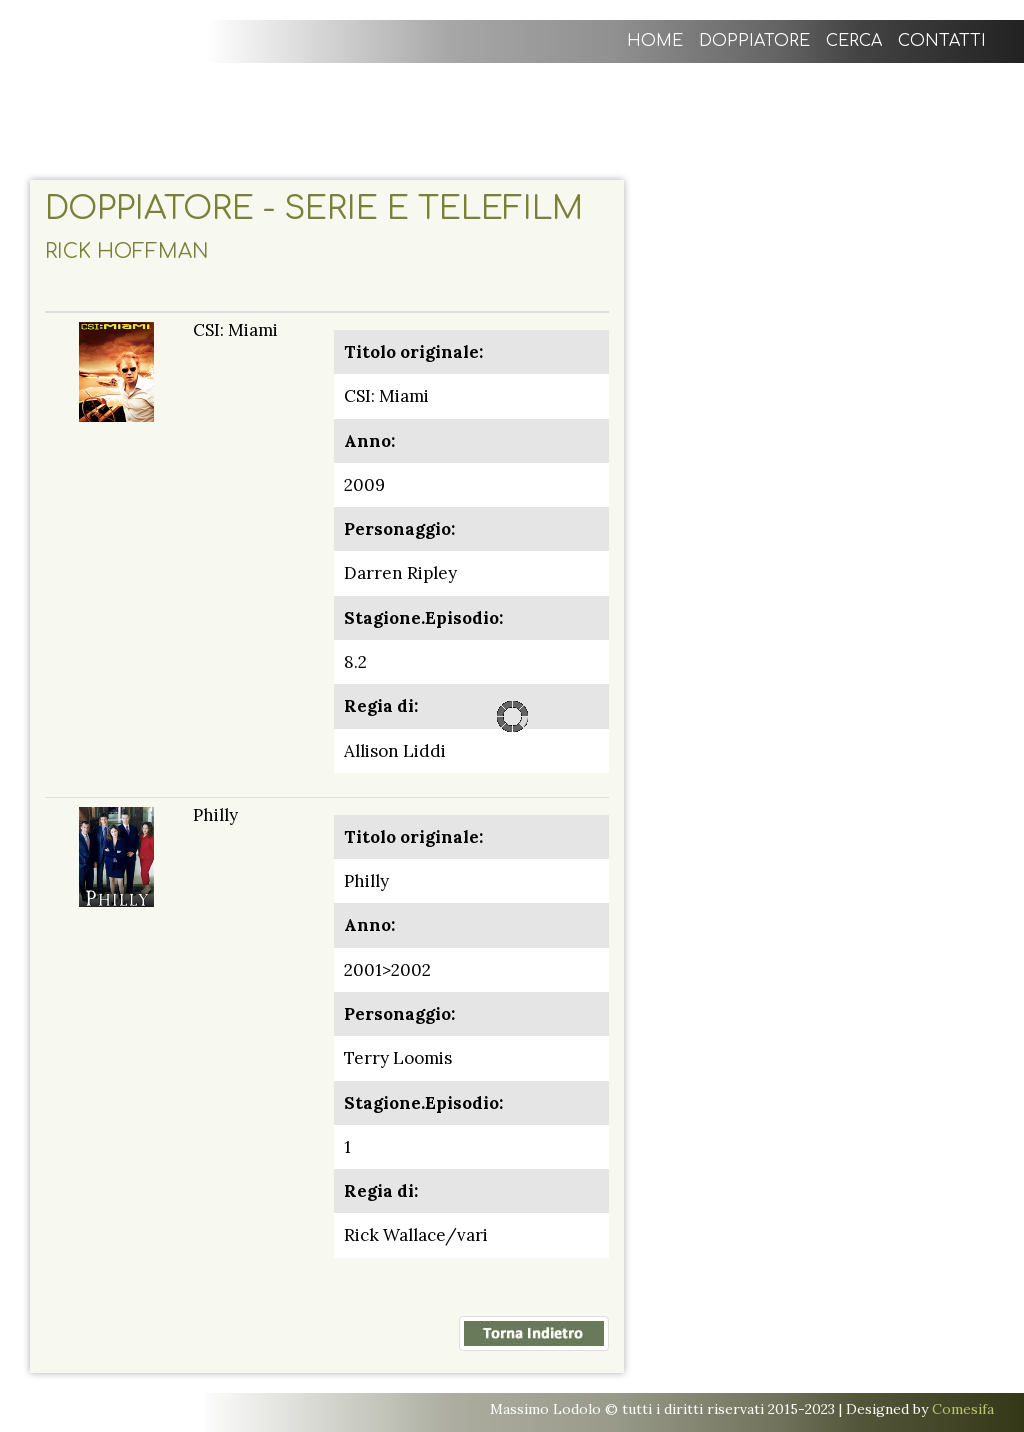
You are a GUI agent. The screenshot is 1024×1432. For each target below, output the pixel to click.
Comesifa (963, 1409)
